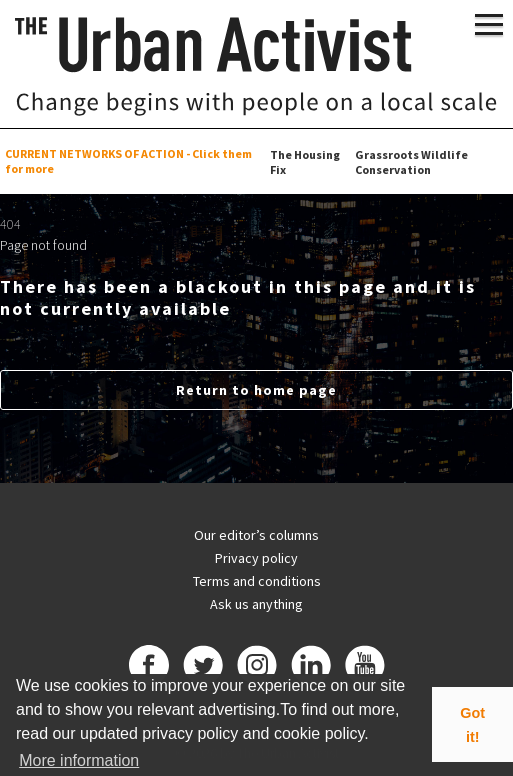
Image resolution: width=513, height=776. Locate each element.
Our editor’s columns (256, 535)
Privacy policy (256, 558)
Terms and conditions (257, 581)
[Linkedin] (311, 668)
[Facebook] (149, 668)
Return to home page (256, 390)
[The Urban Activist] (256, 65)
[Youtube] (365, 668)
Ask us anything (256, 604)
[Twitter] (203, 668)
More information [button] (79, 760)
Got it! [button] (472, 725)
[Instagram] (257, 668)
